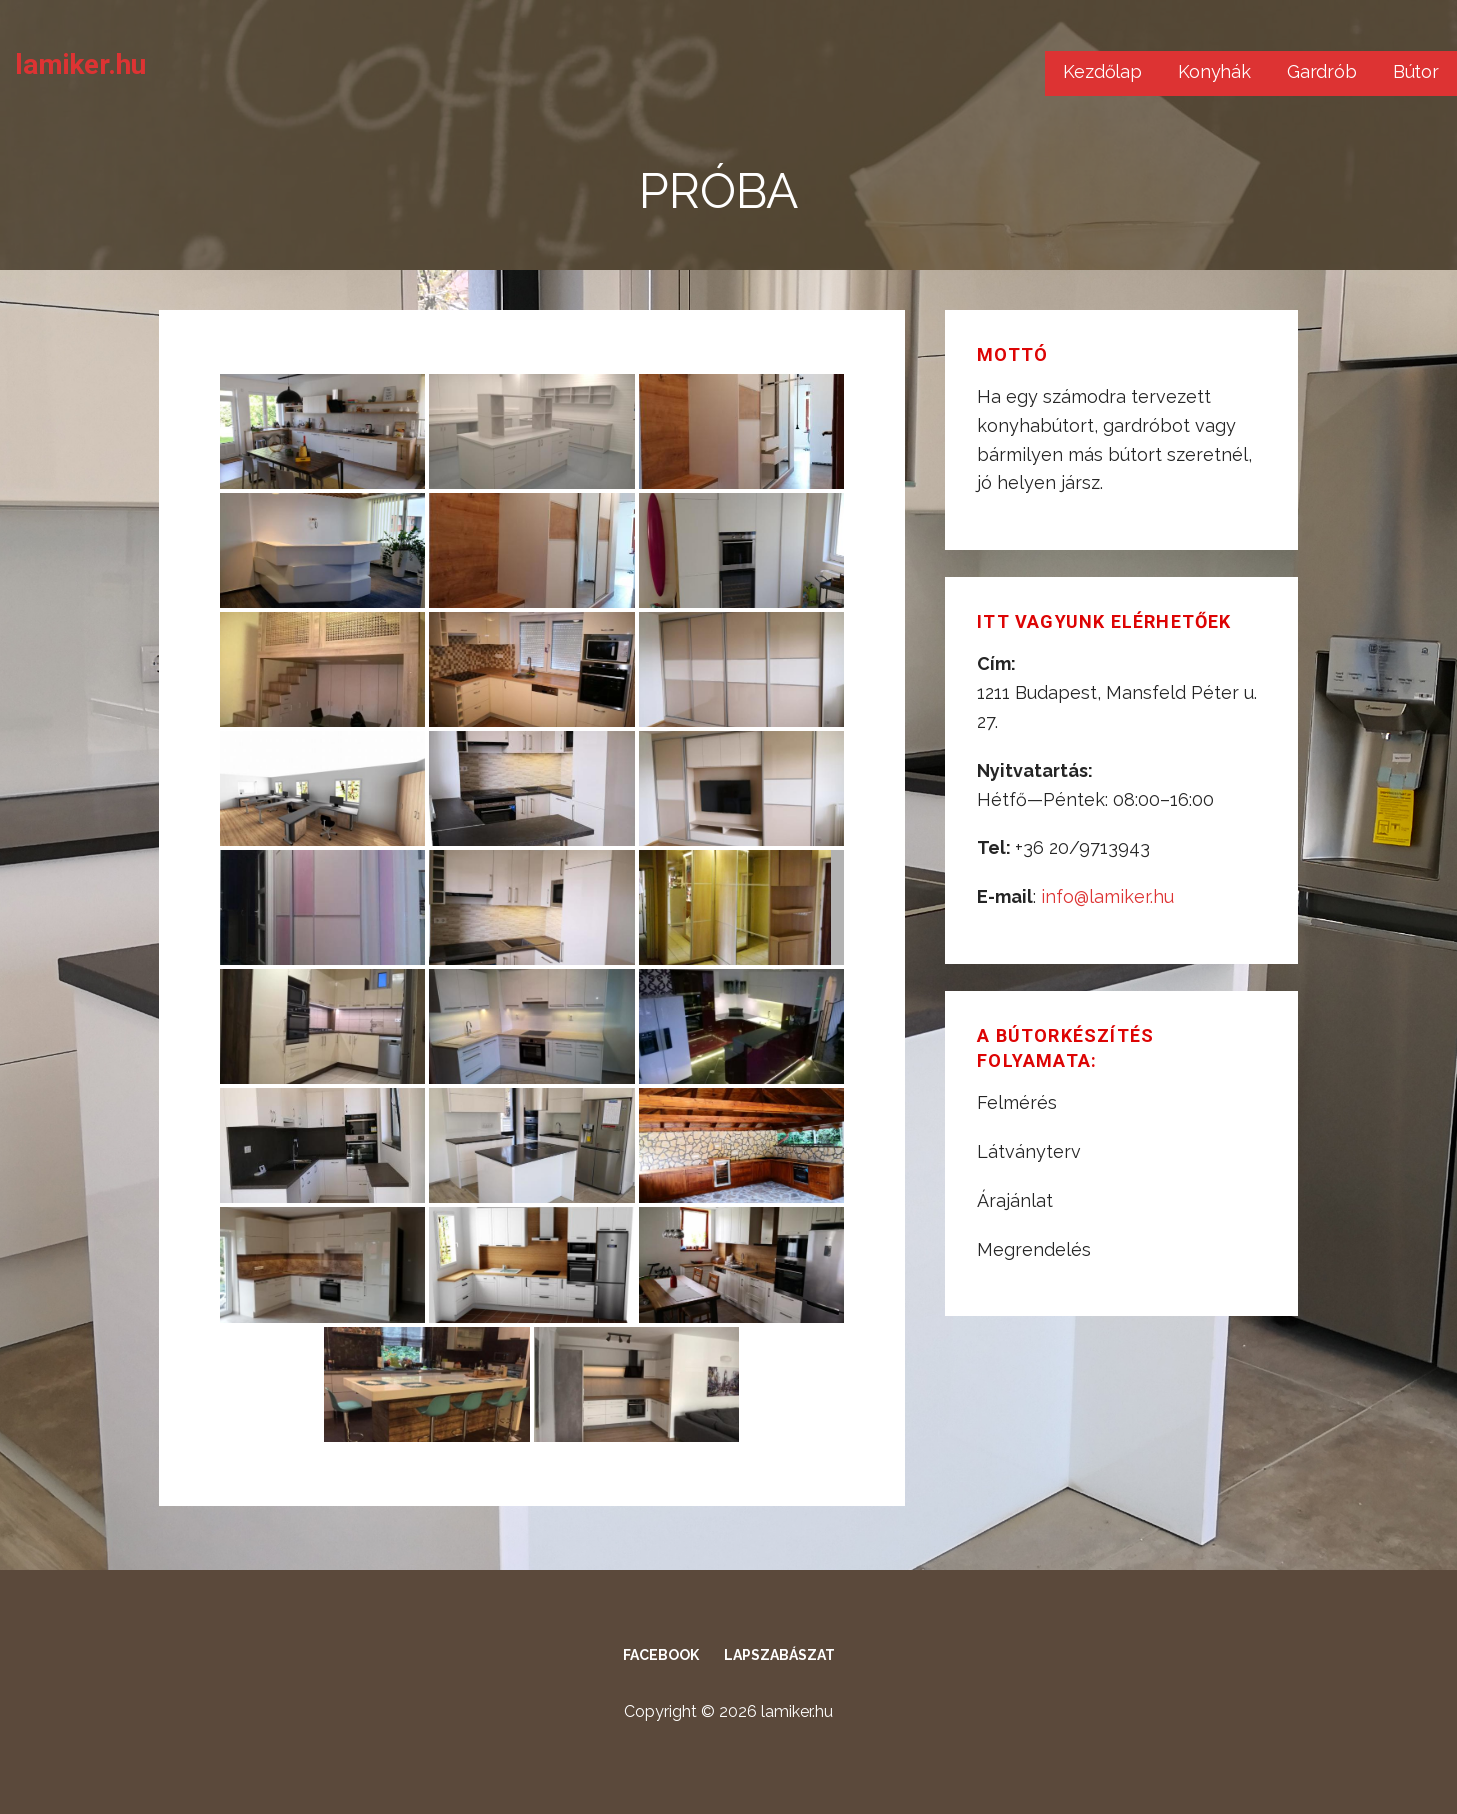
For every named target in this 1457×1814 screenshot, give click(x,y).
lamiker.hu (80, 64)
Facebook (661, 1655)
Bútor (1416, 71)
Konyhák (1214, 71)
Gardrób (1322, 71)
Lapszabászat (779, 1655)
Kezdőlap (1102, 71)
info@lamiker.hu (1107, 896)
